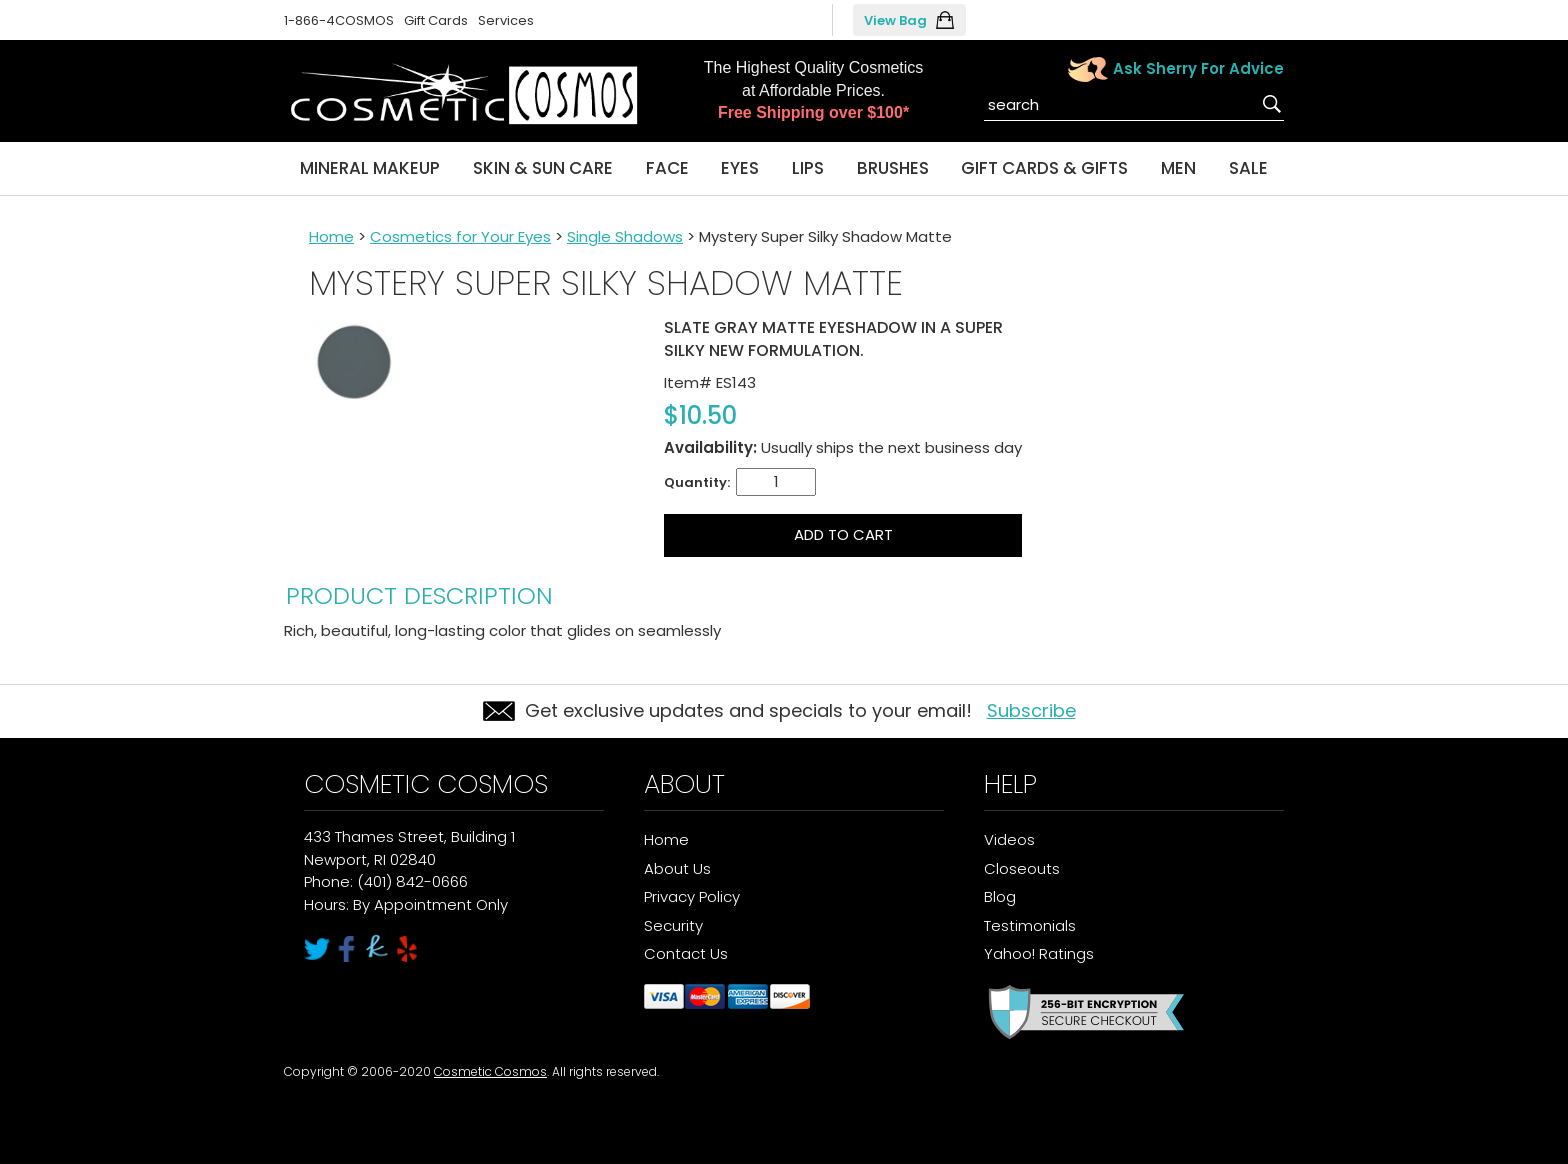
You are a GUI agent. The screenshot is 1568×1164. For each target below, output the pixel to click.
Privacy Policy (692, 896)
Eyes (740, 168)
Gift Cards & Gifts (1044, 168)
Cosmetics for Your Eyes (460, 236)
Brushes (893, 168)
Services (506, 20)
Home (331, 236)
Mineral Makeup (370, 168)
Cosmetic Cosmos (490, 1071)
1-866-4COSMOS (339, 20)
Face (667, 168)
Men (1178, 168)
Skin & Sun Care (543, 168)
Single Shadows (625, 236)
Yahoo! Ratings (1039, 953)
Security (673, 925)
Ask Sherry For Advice (1198, 68)
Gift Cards (436, 20)
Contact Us (686, 953)
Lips (808, 168)
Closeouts (1022, 868)
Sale (1248, 168)
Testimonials (1030, 925)
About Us (677, 868)
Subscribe (1031, 710)
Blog (1000, 896)
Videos (1009, 839)
